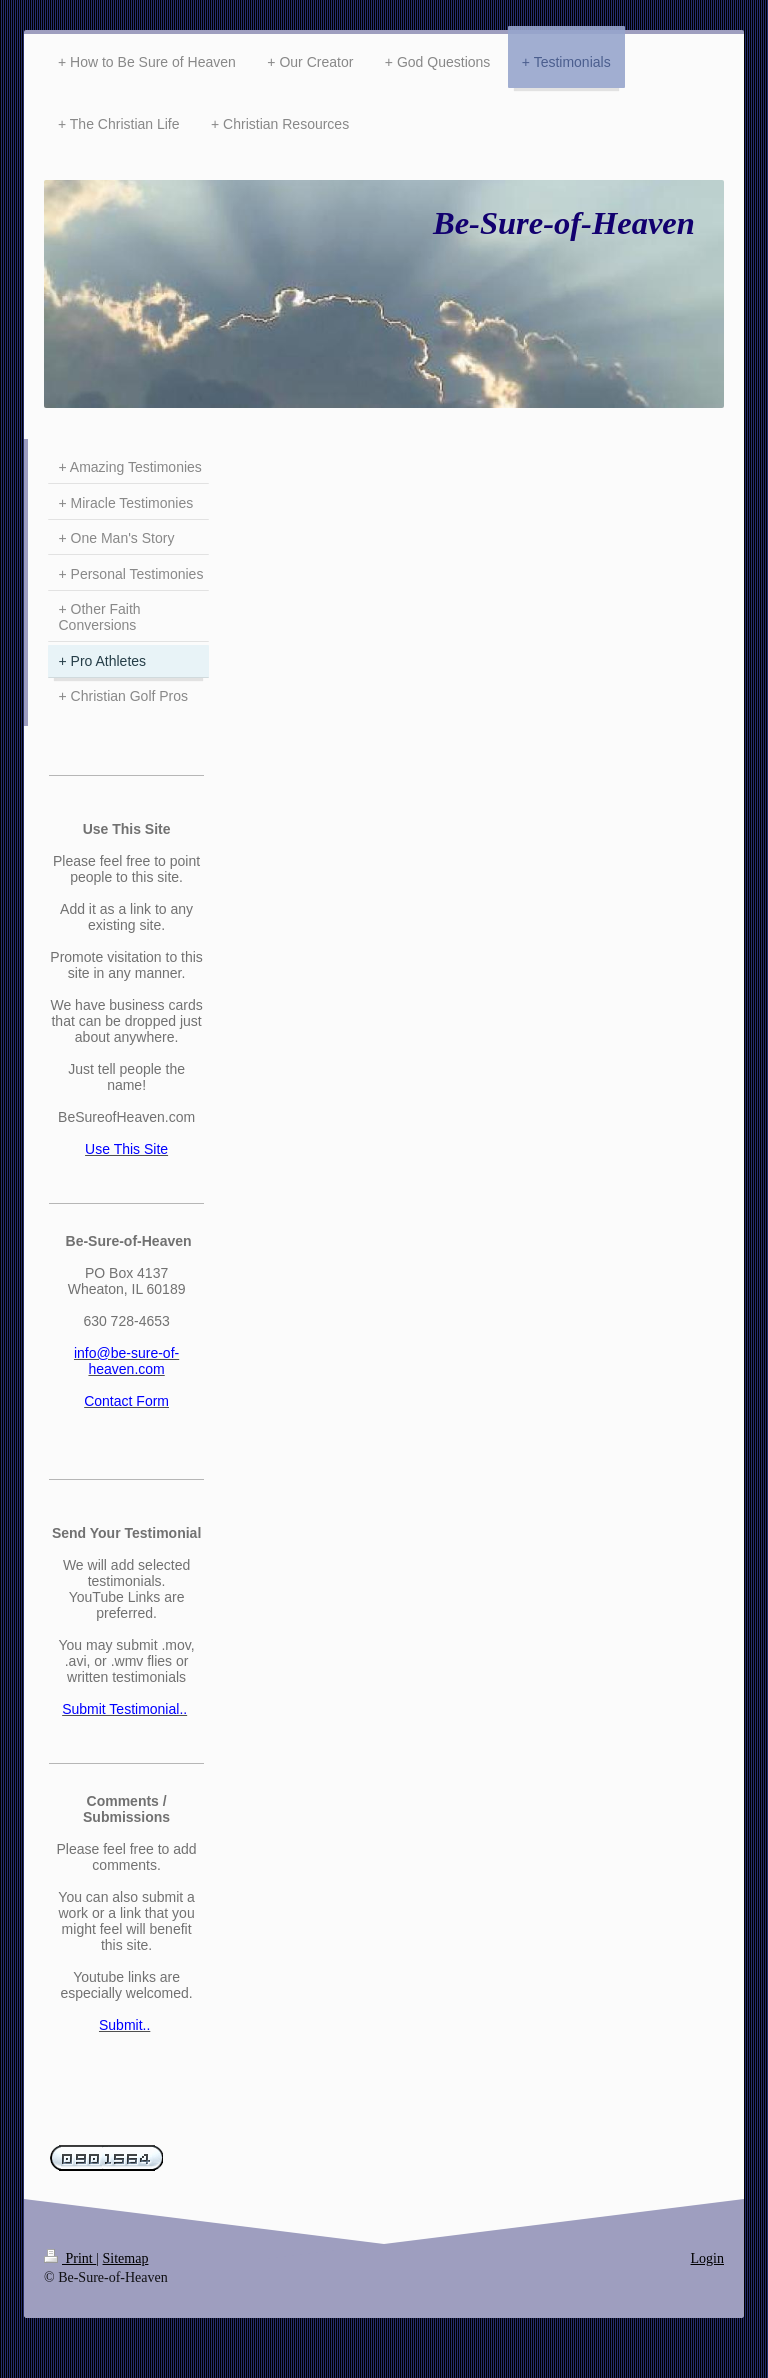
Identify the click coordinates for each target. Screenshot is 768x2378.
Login (707, 2258)
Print (70, 2258)
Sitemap (126, 2258)
